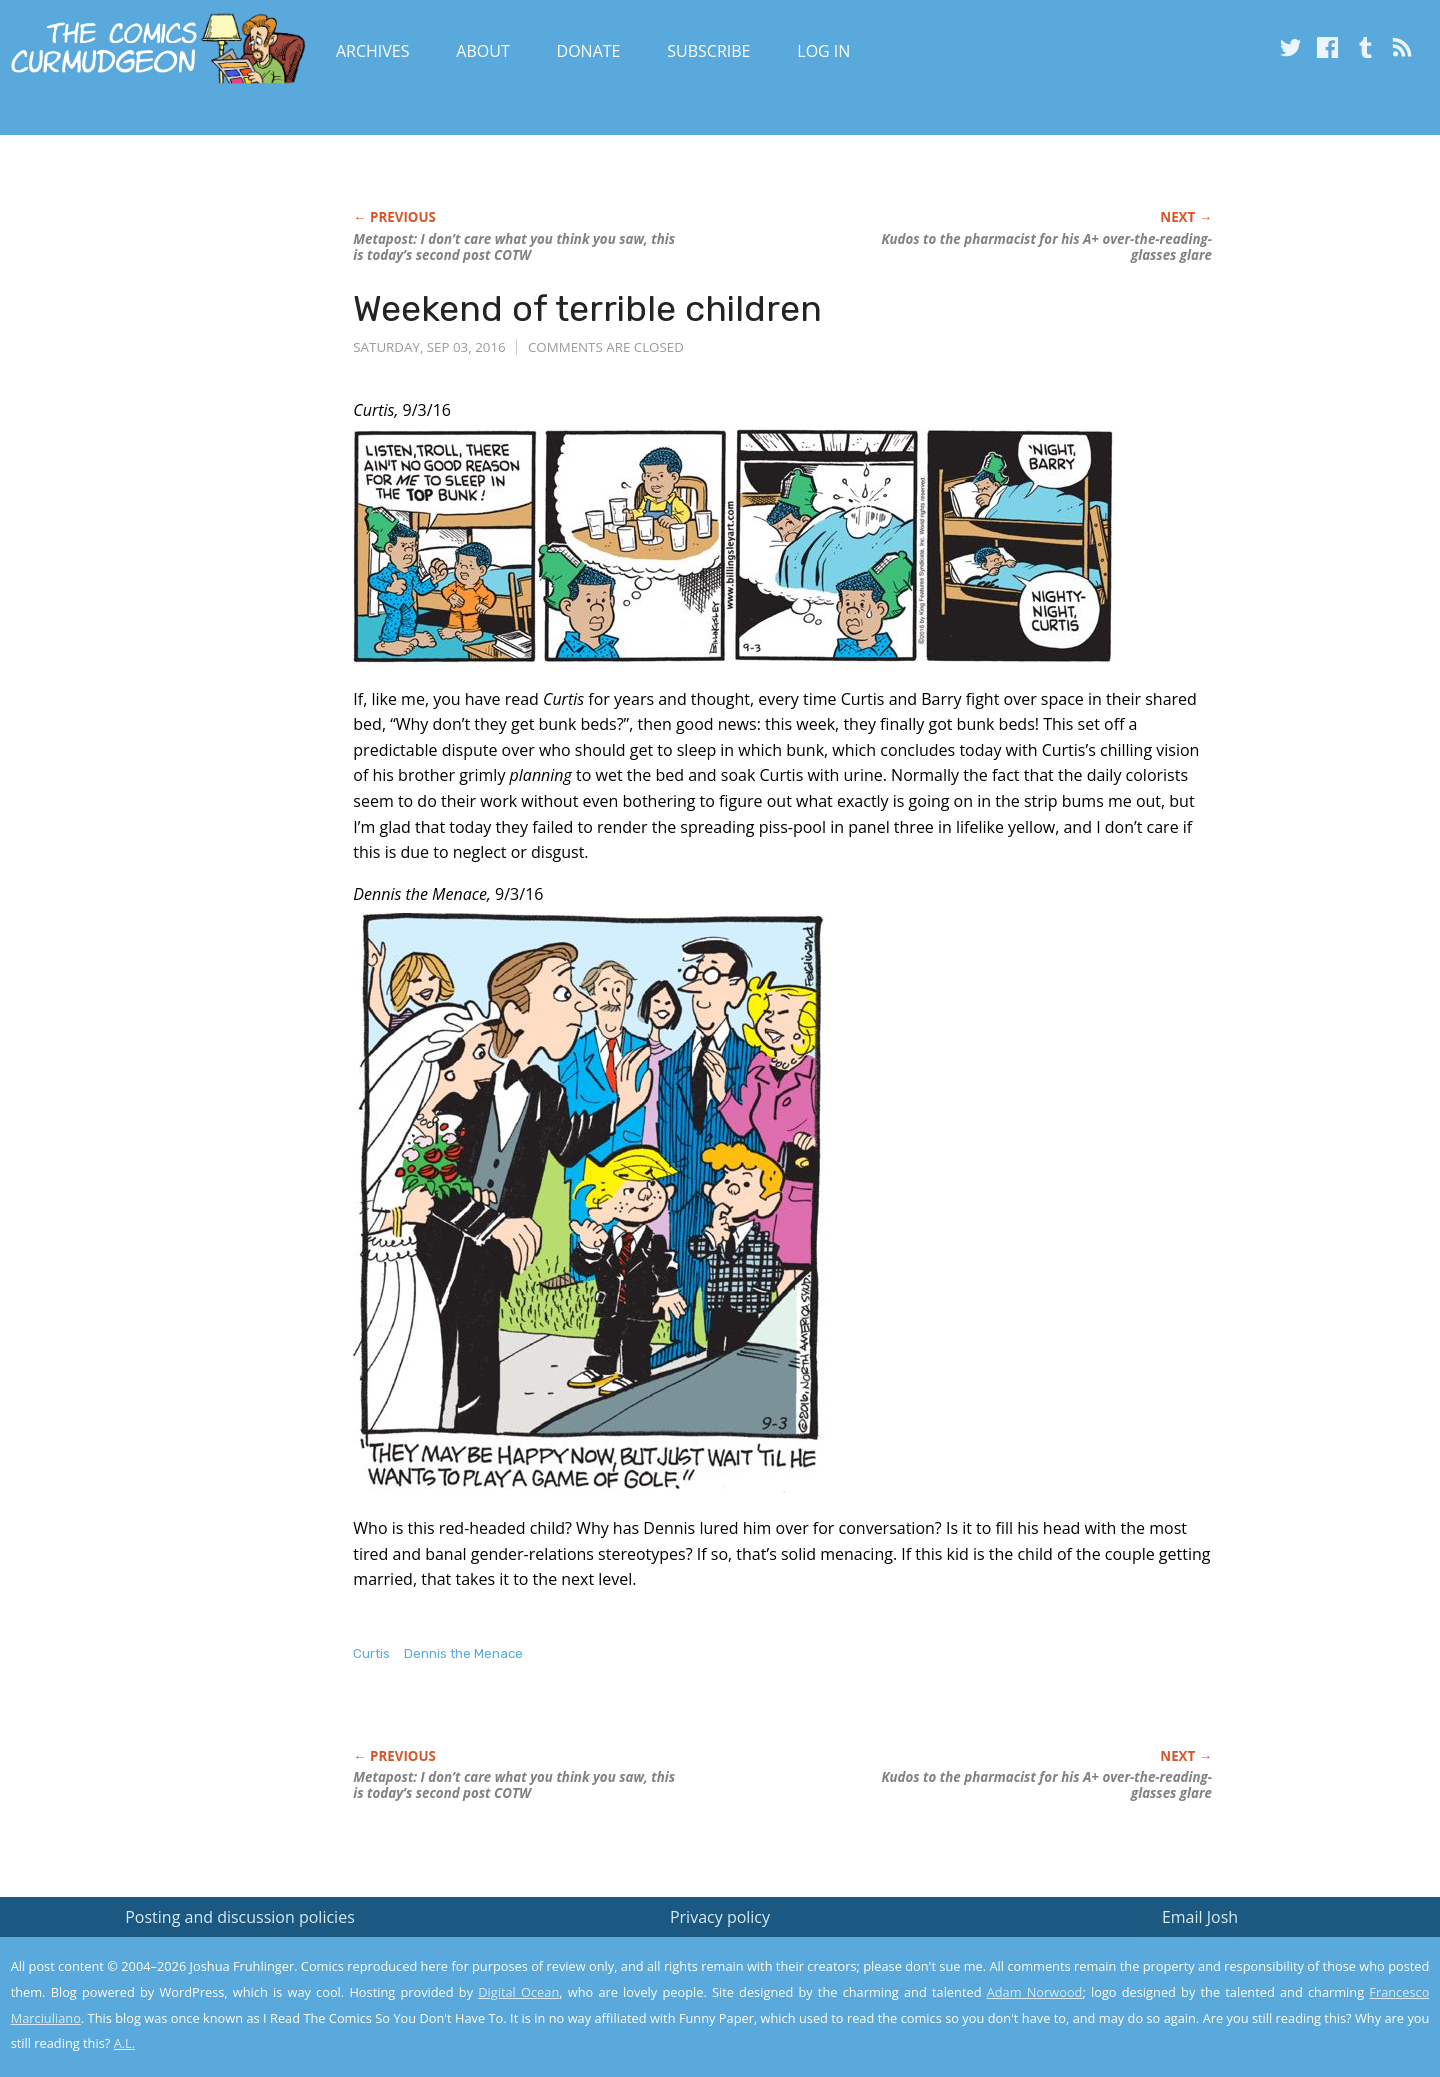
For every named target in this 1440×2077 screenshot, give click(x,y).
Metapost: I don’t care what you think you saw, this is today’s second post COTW (514, 247)
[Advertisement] (161, 377)
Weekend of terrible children (587, 308)
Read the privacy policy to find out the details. (1261, 1952)
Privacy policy (720, 1917)
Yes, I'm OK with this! (1270, 2002)
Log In (823, 51)
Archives (373, 51)
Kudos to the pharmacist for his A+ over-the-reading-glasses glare (1046, 247)
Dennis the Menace (463, 1653)
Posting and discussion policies (240, 1917)
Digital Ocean (518, 1992)
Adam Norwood (1035, 1992)
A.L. (125, 2043)
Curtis (371, 1653)
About (482, 51)
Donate (589, 51)
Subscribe (708, 51)
